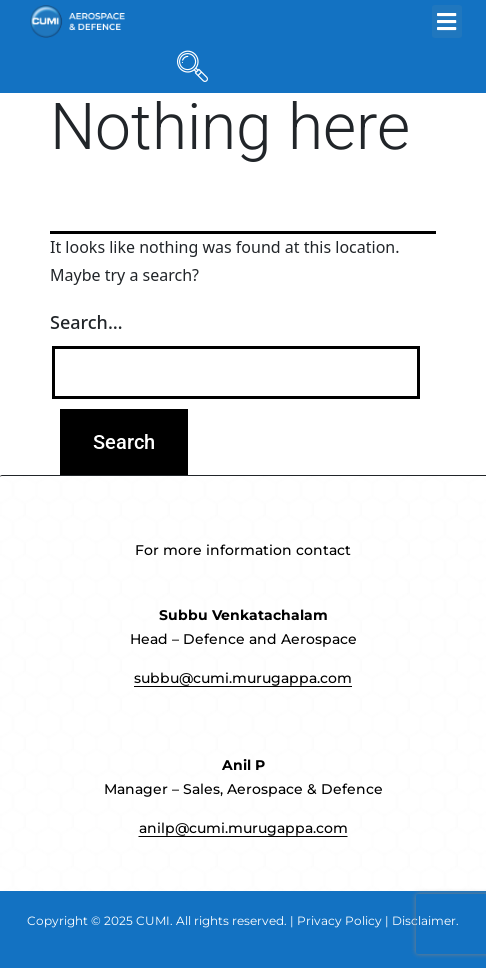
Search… (86, 322)
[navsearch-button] (188, 68)
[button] (447, 21)
